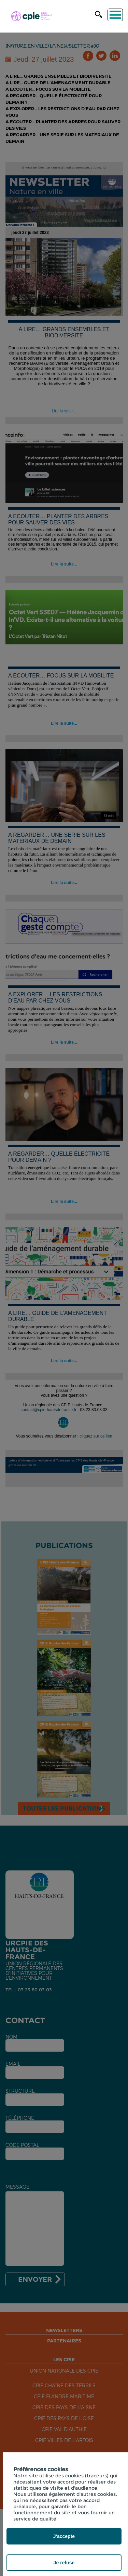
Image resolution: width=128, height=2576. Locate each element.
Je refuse (64, 2562)
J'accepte (64, 2536)
